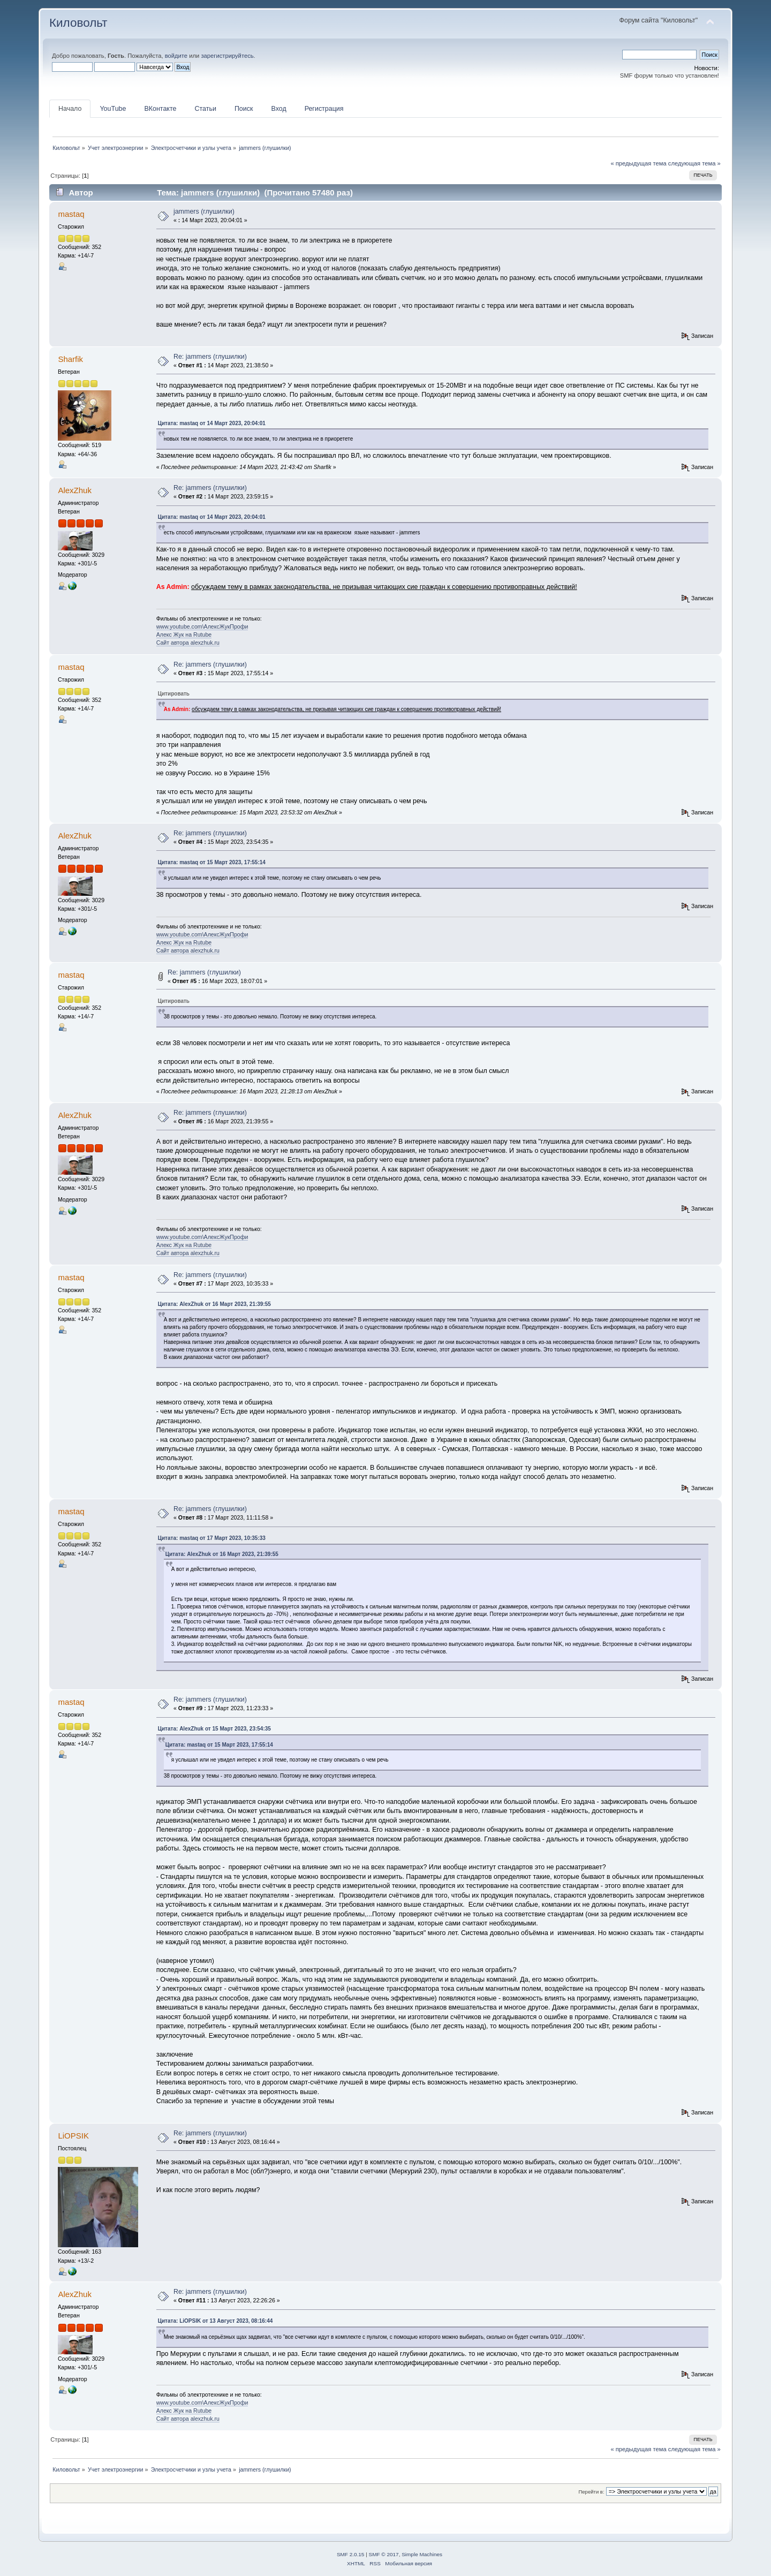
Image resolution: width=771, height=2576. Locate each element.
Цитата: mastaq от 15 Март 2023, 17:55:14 (212, 862)
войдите (176, 55)
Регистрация (324, 108)
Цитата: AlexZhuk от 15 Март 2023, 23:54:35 (214, 1729)
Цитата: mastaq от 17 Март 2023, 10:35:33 (212, 1538)
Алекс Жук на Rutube (184, 634)
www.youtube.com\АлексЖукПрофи (202, 626)
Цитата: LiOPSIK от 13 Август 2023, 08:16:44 (215, 2321)
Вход (278, 108)
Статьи (205, 108)
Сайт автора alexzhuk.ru (188, 642)
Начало (69, 108)
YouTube (113, 108)
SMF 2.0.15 (351, 2554)
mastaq (71, 213)
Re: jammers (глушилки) (210, 356)
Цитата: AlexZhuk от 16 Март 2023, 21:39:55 (214, 1304)
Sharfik (70, 359)
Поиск (244, 108)
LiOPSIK (73, 2135)
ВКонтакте (160, 108)
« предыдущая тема (638, 163)
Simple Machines (422, 2554)
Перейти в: (591, 2492)
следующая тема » (694, 163)
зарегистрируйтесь (227, 55)
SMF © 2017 (384, 2554)
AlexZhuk (74, 490)
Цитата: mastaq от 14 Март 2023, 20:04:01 (212, 423)
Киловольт (78, 22)
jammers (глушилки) (204, 211)
